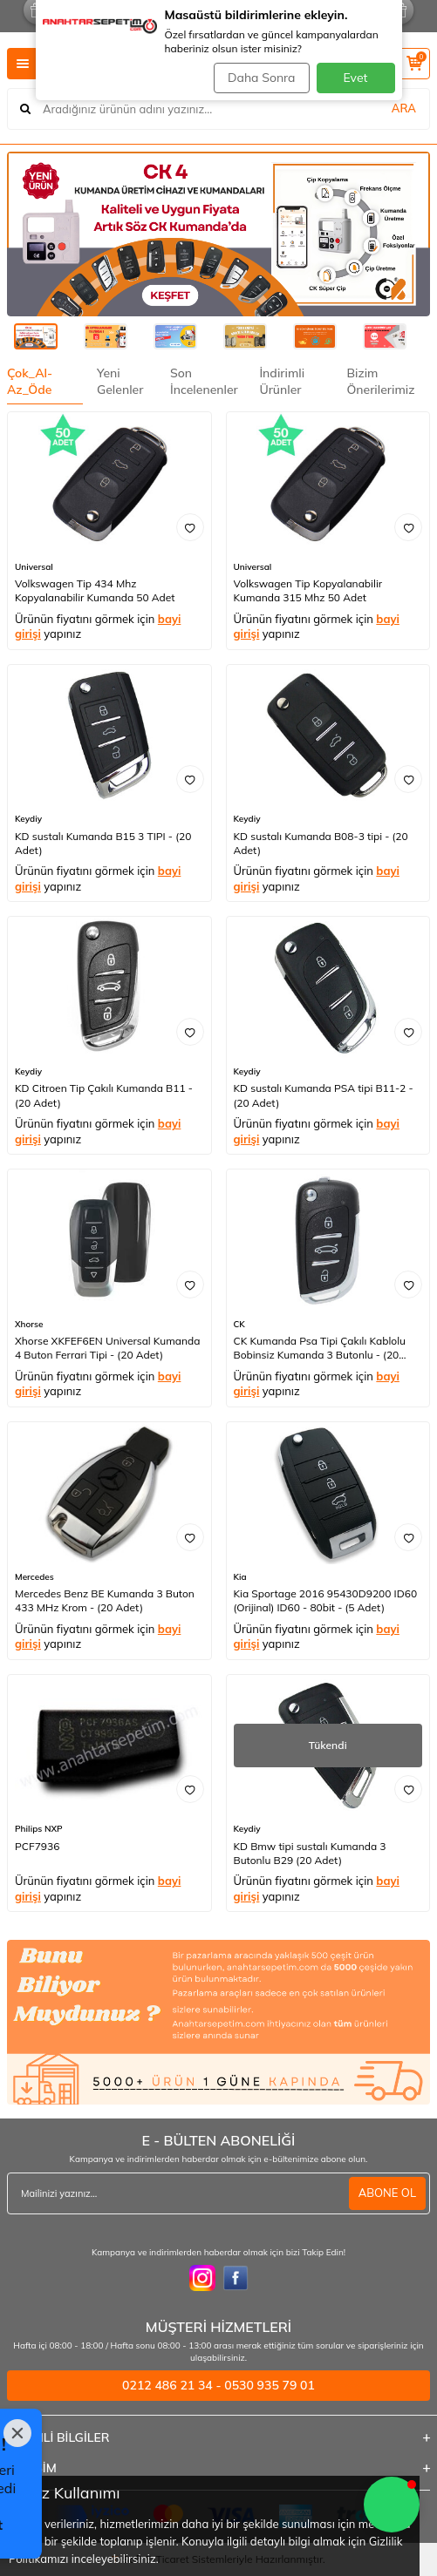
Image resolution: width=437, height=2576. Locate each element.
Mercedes (34, 1577)
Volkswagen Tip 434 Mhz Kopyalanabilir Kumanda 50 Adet (95, 590)
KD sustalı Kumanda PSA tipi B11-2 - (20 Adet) (323, 1094)
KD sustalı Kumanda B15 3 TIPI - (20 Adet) (103, 843)
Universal (34, 567)
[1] (218, 2022)
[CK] (218, 234)
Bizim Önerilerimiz (380, 381)
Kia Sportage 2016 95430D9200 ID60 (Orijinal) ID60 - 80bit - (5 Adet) (326, 1600)
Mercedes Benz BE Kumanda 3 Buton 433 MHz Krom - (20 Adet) (105, 1600)
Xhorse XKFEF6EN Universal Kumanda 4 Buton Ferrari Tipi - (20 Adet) (107, 1347)
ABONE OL (387, 2193)
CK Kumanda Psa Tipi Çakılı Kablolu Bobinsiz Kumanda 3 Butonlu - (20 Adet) (320, 1348)
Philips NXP (39, 1828)
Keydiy (28, 818)
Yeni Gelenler (120, 381)
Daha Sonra (261, 77)
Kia (240, 1577)
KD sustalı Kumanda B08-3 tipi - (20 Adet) (321, 843)
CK (239, 1324)
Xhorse (29, 1324)
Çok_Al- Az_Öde (29, 381)
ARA (404, 108)
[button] (392, 2504)
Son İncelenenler (204, 381)
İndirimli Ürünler (281, 381)
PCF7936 (37, 1846)
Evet (356, 77)
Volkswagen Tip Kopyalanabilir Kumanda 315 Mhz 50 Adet (308, 590)
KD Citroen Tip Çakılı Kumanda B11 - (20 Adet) (104, 1094)
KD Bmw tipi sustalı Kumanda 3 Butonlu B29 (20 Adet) (310, 1853)
